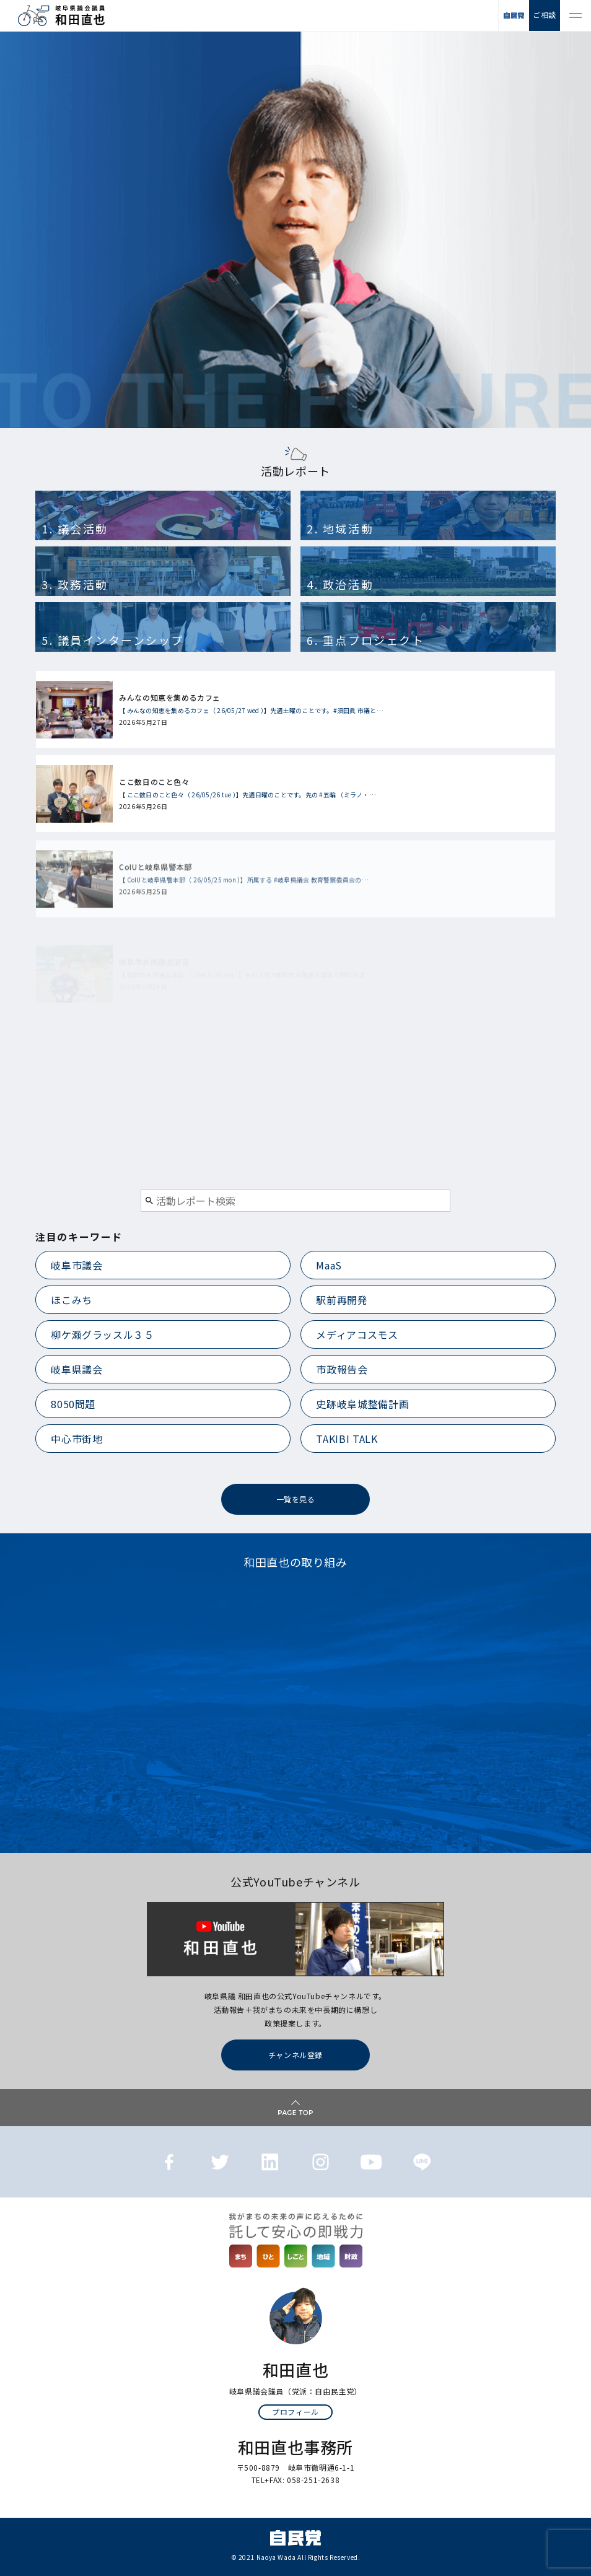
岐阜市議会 (76, 1265)
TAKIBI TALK (346, 1438)
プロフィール (295, 2411)
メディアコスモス (357, 1334)
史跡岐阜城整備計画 (362, 1403)
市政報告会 (341, 1369)
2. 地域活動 (340, 528)
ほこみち (71, 1299)
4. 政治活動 (340, 584)
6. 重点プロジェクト (365, 640)
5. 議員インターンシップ (113, 640)
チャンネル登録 (295, 2054)
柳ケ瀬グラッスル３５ (102, 1334)
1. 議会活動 (75, 528)
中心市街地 (76, 1438)
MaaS (329, 1265)
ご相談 (544, 14)
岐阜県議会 (76, 1369)
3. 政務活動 (75, 584)
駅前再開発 (341, 1299)
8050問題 (73, 1403)
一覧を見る (295, 1499)
